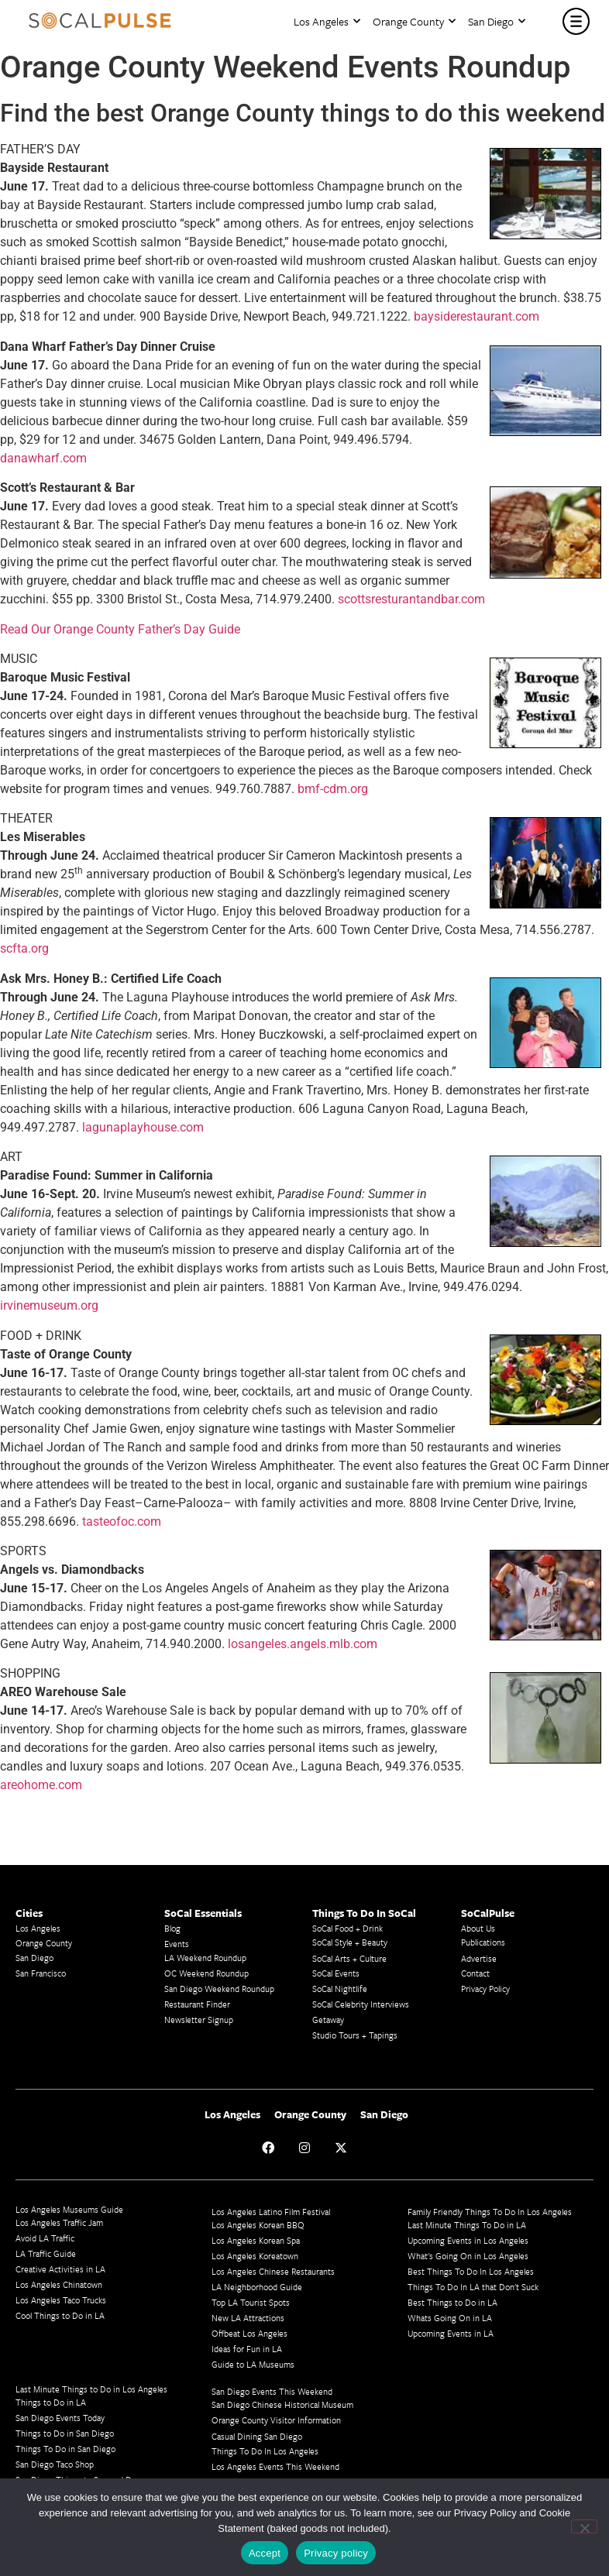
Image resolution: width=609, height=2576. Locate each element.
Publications (483, 1942)
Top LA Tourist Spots (251, 2302)
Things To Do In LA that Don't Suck (473, 2286)
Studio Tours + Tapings (354, 2035)
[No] (584, 2526)
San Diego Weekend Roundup (219, 1988)
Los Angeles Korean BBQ (258, 2224)
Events (176, 1943)
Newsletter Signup (198, 2019)
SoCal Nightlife (339, 1988)
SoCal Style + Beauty (349, 1942)
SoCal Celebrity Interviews (360, 2004)
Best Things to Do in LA (452, 2302)
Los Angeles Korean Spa (256, 2240)
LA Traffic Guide (45, 2253)
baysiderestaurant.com (476, 316)
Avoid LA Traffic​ (44, 2238)
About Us (478, 1928)
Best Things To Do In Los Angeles (471, 2271)
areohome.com (41, 1784)
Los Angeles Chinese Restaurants (273, 2271)
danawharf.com (43, 458)
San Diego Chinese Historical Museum (282, 2404)
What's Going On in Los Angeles (468, 2255)
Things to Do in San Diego (64, 2433)
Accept (264, 2553)
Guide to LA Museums (253, 2364)
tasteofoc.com (121, 1521)
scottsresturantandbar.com (411, 599)
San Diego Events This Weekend (272, 2391)
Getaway (328, 2019)
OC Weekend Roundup (206, 1973)
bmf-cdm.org (333, 788)
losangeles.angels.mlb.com (302, 1644)
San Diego (496, 21)
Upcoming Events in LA (451, 2333)
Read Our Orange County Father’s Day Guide (120, 629)
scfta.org (24, 948)
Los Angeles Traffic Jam (59, 2222)
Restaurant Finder (197, 2004)
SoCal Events (336, 1973)
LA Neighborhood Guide (257, 2286)
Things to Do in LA (50, 2402)
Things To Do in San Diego (65, 2448)
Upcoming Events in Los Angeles (468, 2240)
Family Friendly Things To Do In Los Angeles (490, 2211)
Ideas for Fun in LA (247, 2348)
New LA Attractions (248, 2317)
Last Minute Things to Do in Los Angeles (91, 2389)
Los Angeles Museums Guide (69, 2209)
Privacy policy (336, 2553)
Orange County (414, 21)
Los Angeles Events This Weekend (275, 2466)
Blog (172, 1928)
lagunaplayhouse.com (143, 1127)
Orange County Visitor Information (276, 2420)
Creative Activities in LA (60, 2268)
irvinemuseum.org (49, 1305)
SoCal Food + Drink (347, 1928)
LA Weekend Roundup (205, 1957)
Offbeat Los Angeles (249, 2333)
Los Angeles (327, 21)
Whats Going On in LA (450, 2317)
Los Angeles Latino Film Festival (271, 2211)
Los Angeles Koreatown (255, 2255)
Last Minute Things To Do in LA (467, 2224)
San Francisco (40, 1973)
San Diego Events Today (60, 2417)
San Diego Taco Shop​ (54, 2464)
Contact (475, 1973)
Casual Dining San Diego (257, 2436)
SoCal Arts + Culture (349, 1958)
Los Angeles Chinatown (58, 2284)
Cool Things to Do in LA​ (60, 2315)
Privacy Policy (485, 1988)
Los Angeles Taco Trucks (60, 2299)
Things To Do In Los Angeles (265, 2451)
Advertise (479, 1958)
